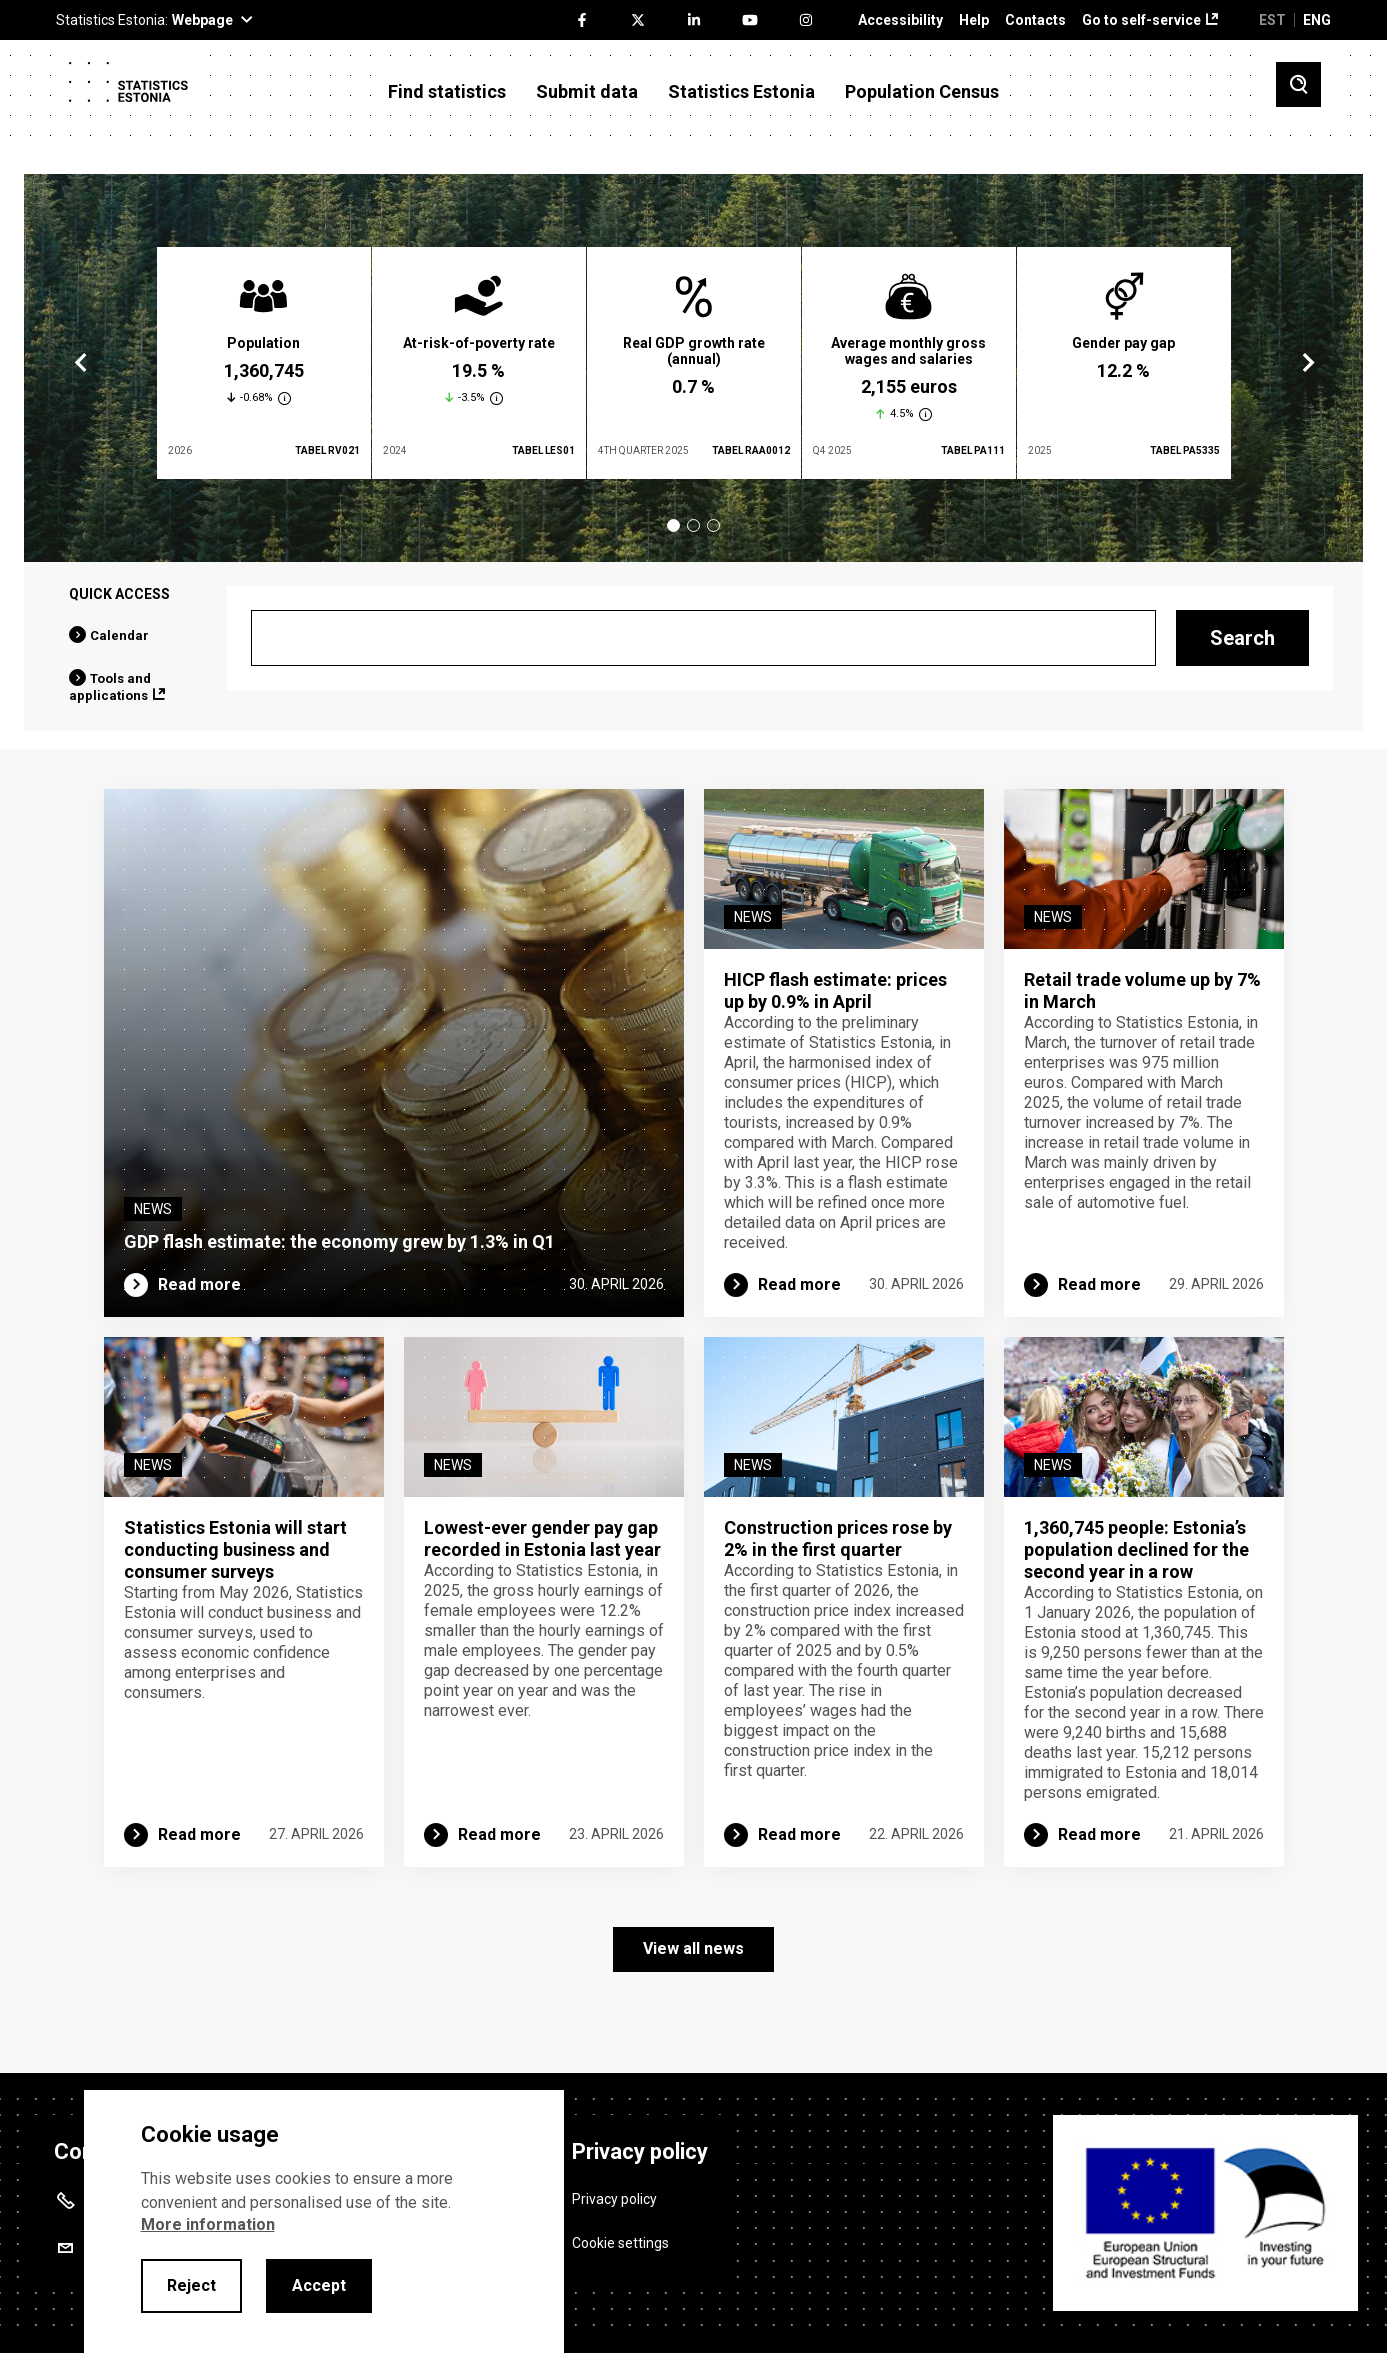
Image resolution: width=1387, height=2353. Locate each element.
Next (1307, 363)
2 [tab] (693, 525)
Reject (191, 2285)
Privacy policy (614, 2198)
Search (1242, 638)
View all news (693, 1948)
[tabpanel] (264, 363)
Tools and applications (110, 687)
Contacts (1035, 20)
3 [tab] (713, 525)
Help (974, 20)
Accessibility (900, 20)
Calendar (119, 635)
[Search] (703, 638)
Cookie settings (620, 2243)
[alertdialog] (324, 2221)
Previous (81, 363)
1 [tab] (673, 525)
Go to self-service (1141, 20)
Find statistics (447, 92)
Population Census (922, 92)
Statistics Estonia (741, 92)
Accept (319, 2285)
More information (208, 2224)
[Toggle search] (1298, 84)
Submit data (587, 92)
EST (1272, 20)
